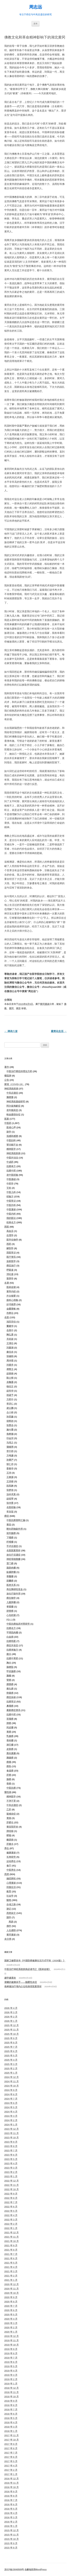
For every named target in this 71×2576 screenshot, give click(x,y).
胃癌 (8, 1731)
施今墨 (9, 1429)
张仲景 (9, 1503)
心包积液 (11, 1615)
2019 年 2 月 (10, 2379)
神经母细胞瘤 (13, 1559)
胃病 (8, 1818)
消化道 (9, 1274)
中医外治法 (12, 1157)
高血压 (9, 1231)
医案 (6, 1118)
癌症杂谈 (11, 1697)
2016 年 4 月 (10, 2513)
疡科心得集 (12, 1300)
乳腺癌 (9, 1736)
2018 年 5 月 (10, 2418)
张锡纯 (9, 1356)
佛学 (8, 1926)
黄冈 (11, 1008)
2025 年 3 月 (10, 2064)
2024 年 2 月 (10, 2120)
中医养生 (11, 1870)
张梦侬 (9, 1490)
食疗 (8, 1865)
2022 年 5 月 (10, 2211)
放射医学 (11, 1261)
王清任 (9, 1343)
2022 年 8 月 (10, 2198)
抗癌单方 (11, 1166)
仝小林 (9, 1412)
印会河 (9, 1438)
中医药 (7, 1123)
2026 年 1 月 (10, 2021)
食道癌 (9, 1770)
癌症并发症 (12, 1645)
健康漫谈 (11, 1852)
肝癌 (8, 1775)
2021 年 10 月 (11, 2241)
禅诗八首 (11, 1031)
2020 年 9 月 (10, 2297)
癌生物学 (11, 1598)
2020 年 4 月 (10, 2319)
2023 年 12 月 (11, 2129)
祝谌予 (9, 1395)
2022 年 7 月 (10, 2202)
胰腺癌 (9, 1757)
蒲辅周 (9, 1447)
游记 (8, 1908)
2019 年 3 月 (10, 2375)
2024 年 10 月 (11, 2085)
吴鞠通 (9, 1382)
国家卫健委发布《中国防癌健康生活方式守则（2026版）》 (34, 1960)
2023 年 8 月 (10, 2146)
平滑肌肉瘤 (12, 1632)
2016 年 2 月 (10, 2521)
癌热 (8, 1766)
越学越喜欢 (10, 1978)
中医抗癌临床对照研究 (18, 1624)
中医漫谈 (11, 1209)
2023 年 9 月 (10, 2142)
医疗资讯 (11, 1257)
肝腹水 (9, 1844)
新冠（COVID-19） (14, 1084)
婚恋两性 (11, 1878)
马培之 (9, 1442)
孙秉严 (9, 1460)
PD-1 (9, 1619)
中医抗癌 (11, 1788)
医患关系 (11, 1585)
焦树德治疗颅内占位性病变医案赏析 (23, 1986)
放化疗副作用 (13, 1593)
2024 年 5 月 (10, 2107)
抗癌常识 (11, 1701)
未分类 (7, 1939)
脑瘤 (8, 1675)
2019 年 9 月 (10, 2349)
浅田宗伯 (11, 1321)
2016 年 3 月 (10, 2517)
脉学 (8, 1131)
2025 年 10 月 (11, 2034)
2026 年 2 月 (10, 2016)
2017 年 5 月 (10, 2461)
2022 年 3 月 (10, 2219)
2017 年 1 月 (10, 2474)
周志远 (35, 6)
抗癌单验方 (12, 1649)
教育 (8, 1891)
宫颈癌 (9, 1719)
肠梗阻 (9, 1667)
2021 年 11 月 (11, 2237)
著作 (6, 1067)
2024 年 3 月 (10, 2116)
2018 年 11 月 (11, 2392)
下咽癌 (9, 1537)
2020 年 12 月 (11, 2284)
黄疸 (8, 1524)
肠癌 (8, 1779)
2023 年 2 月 (10, 2172)
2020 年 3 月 (10, 2323)
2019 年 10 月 (11, 2344)
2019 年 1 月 (10, 2383)
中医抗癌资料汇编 (15, 1520)
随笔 (8, 1900)
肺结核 (9, 1831)
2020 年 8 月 (10, 2301)
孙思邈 (9, 1416)
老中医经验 (12, 1175)
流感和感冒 (12, 1136)
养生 (6, 1848)
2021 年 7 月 (10, 2254)
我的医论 (11, 1218)
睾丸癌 (9, 1688)
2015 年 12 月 (11, 2530)
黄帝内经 (11, 1291)
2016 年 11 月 (11, 2483)
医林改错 (11, 1287)
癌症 (6, 1516)
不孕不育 (11, 1801)
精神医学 (11, 1149)
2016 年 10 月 (11, 2487)
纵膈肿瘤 (11, 1572)
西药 (8, 1244)
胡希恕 (9, 1421)
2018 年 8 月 (10, 2405)
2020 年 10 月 (11, 2293)
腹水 (8, 1654)
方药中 (9, 1399)
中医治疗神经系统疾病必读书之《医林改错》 (27, 1969)
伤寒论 (9, 1313)
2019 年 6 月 (10, 2362)
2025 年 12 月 (11, 2025)
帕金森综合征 (13, 1114)
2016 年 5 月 (10, 2508)
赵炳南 (9, 1373)
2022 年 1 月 (10, 2228)
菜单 (35, 23)
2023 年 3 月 (10, 2167)
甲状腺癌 (11, 1671)
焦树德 (9, 1434)
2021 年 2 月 (10, 2275)
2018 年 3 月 (10, 2426)
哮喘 (8, 1835)
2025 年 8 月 (10, 2042)
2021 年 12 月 (11, 2232)
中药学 (9, 1183)
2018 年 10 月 (11, 2396)
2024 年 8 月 (10, 2094)
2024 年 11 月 (11, 2081)
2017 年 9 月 (10, 2444)
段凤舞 (9, 1485)
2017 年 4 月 (10, 2465)
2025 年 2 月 (10, 2068)
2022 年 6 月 (10, 2206)
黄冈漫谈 (44, 1004)
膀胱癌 (9, 1684)
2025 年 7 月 (10, 2047)
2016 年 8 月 (10, 2496)
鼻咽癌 (9, 1706)
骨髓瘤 (9, 1576)
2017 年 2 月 (10, 2470)
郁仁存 (9, 1464)
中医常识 (11, 1201)
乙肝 (8, 1809)
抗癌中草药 (12, 1658)
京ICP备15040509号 (14, 2569)
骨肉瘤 (9, 1740)
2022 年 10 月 (11, 2189)
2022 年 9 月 (10, 2193)
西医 (6, 1226)
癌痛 (8, 1762)
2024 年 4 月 (10, 2111)
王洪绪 (9, 1481)
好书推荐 (11, 1304)
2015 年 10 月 (11, 2539)
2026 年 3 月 (10, 2012)
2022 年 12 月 (11, 2180)
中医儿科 (11, 1192)
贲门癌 (9, 1563)
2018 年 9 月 (10, 2401)
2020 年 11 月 (11, 2288)
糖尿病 (9, 1839)
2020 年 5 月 (10, 2314)
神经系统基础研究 (15, 1101)
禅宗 (18, 1008)
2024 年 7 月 (10, 2098)
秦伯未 (9, 1352)
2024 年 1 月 (10, 2124)
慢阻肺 (7, 1075)
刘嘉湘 (9, 1347)
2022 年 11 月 (11, 2185)
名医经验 (11, 1507)
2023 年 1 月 (10, 2176)
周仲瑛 (9, 1360)
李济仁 (9, 1403)
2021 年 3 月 (10, 2271)
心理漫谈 (11, 1883)
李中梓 (9, 1451)
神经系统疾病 (11, 1088)
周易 (11, 1921)
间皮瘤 (9, 1727)
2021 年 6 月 (10, 2258)
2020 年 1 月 (10, 2331)
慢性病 (7, 1792)
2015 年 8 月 (10, 2547)
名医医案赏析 (13, 1550)
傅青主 (9, 1369)
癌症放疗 (11, 1265)
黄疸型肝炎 (12, 1826)
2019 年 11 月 (11, 2340)
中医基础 (11, 1179)
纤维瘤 (9, 1542)
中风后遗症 (12, 1093)
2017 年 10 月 (11, 2439)
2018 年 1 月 (10, 2431)
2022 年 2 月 (10, 2224)
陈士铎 (9, 1377)
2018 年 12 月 (11, 2388)
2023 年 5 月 (10, 2159)
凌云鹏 (9, 1408)
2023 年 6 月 (10, 2155)
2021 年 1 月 (10, 2280)
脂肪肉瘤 (11, 1567)
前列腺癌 (11, 1533)
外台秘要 (11, 1295)
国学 (8, 1917)
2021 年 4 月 (10, 2267)
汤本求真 (11, 1494)
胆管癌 (9, 1611)
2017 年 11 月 (11, 2435)
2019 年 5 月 (10, 2366)
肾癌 (8, 1680)
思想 (6, 1874)
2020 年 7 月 (10, 2306)
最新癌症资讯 (13, 1710)
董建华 (9, 1326)
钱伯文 (9, 1386)
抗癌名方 (11, 1628)
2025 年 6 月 (10, 2051)
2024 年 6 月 (10, 2103)
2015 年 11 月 (11, 2534)
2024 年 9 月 (10, 2090)
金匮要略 (11, 1308)
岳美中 (9, 1330)
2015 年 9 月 (10, 2543)
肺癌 (8, 1723)
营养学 (9, 1278)
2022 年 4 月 (10, 2215)
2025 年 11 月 (11, 2029)
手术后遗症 (12, 1546)
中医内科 (11, 1213)
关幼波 (9, 1339)
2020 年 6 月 (10, 2310)
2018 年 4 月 (10, 2422)
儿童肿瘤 (11, 1602)
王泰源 (9, 1477)
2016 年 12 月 (11, 2478)
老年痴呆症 (12, 1110)
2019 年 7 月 (10, 2357)
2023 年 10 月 (11, 2137)
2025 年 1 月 (10, 2072)
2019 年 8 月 (10, 2353)
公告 (6, 1080)
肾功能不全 (12, 1144)
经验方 (9, 1196)
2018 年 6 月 (10, 2414)
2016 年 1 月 (10, 2526)
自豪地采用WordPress (36, 2569)
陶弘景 (9, 1334)
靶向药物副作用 (14, 1529)
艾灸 (8, 1188)
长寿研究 (11, 1857)
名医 (6, 1317)
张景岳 (9, 1425)
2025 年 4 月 (10, 2060)
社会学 (9, 1895)
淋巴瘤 (9, 1744)
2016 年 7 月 (10, 2500)
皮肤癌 (9, 1749)
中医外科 (11, 1205)
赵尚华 (9, 1390)
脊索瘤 (9, 1606)
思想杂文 (11, 1913)
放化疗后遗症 (13, 1554)
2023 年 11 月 (11, 2133)
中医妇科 (11, 1140)
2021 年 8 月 (10, 2249)
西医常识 (11, 1252)
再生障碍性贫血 (14, 1589)
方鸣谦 (9, 1455)
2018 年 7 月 (10, 2409)
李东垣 (9, 1511)
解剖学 (9, 1248)
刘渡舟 (9, 1365)
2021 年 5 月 (10, 2262)
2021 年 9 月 (10, 2245)
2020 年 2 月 (10, 2327)
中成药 (9, 1162)
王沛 (8, 1472)
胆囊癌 (9, 1580)
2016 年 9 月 (10, 2491)
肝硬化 (9, 1822)
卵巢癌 (9, 1693)
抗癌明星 (11, 1641)
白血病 (9, 1636)
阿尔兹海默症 (13, 1106)
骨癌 (8, 1783)
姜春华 (9, 1468)
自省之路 (11, 1904)
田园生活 (11, 1887)
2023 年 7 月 (10, 2150)
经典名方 (11, 1222)
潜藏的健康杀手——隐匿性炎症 (20, 1982)
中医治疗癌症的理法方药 (19, 1071)
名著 (6, 1283)
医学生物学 (12, 1239)
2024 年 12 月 (11, 2077)
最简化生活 (59, 1031)
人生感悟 (11, 1930)
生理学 (9, 1235)
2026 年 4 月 (10, 2008)
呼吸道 (9, 1270)
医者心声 (11, 1127)
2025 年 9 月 (10, 2038)
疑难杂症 (11, 1813)
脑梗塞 (9, 1097)
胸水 (8, 1662)
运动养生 (11, 1861)
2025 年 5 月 (10, 2055)
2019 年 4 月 (10, 2370)
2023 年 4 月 (10, 2163)
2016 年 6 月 (10, 2504)
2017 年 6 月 (10, 2457)
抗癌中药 (11, 1170)
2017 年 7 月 (10, 2452)
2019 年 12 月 (11, 2336)
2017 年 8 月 (10, 2448)
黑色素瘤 (11, 1753)
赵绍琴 (9, 1498)
